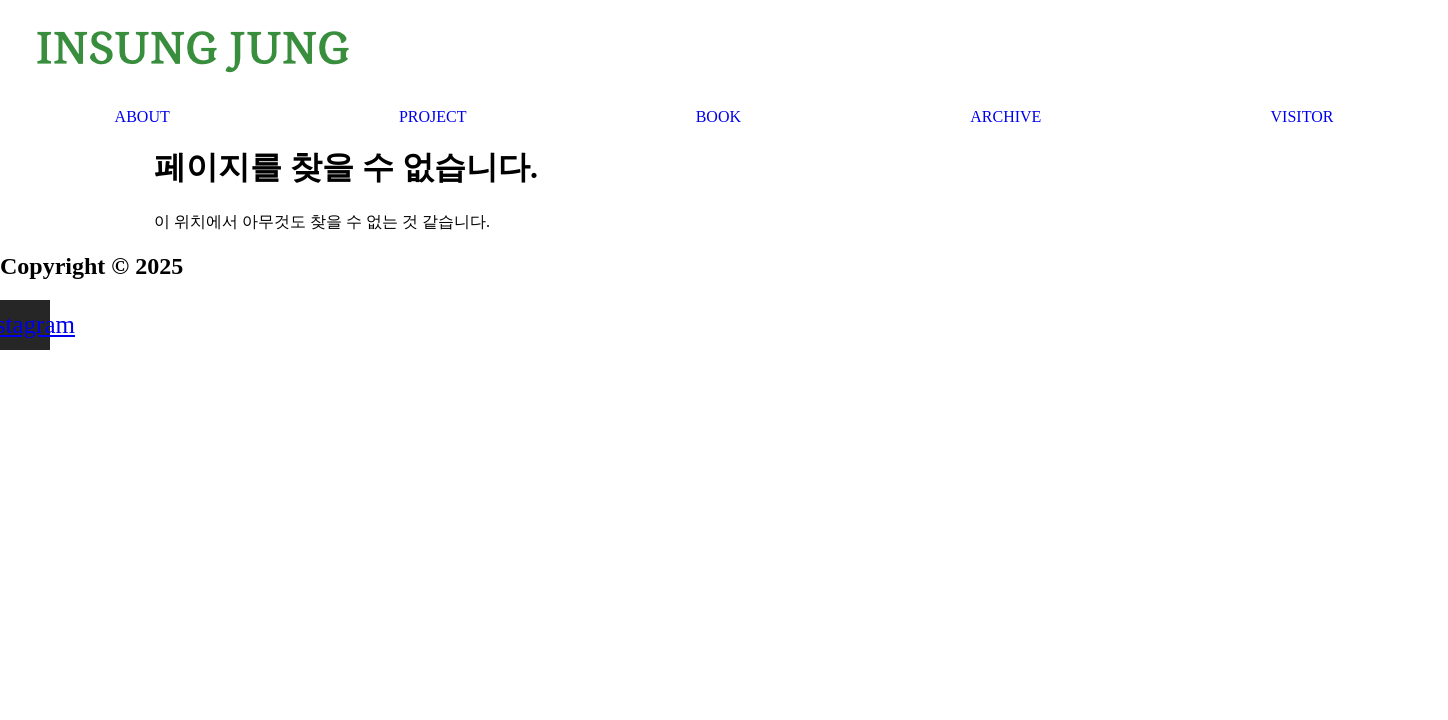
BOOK (718, 117)
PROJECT (433, 117)
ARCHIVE (1005, 117)
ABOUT (142, 117)
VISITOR (1302, 117)
